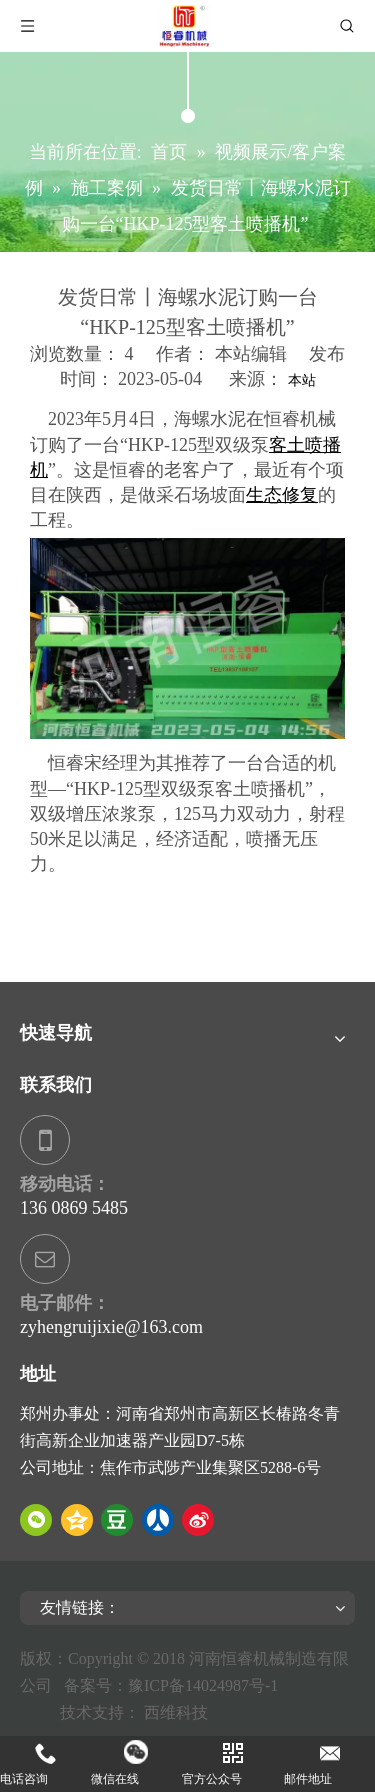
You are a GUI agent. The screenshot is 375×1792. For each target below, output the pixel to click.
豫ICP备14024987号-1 (207, 1685)
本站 (302, 380)
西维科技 (176, 1712)
